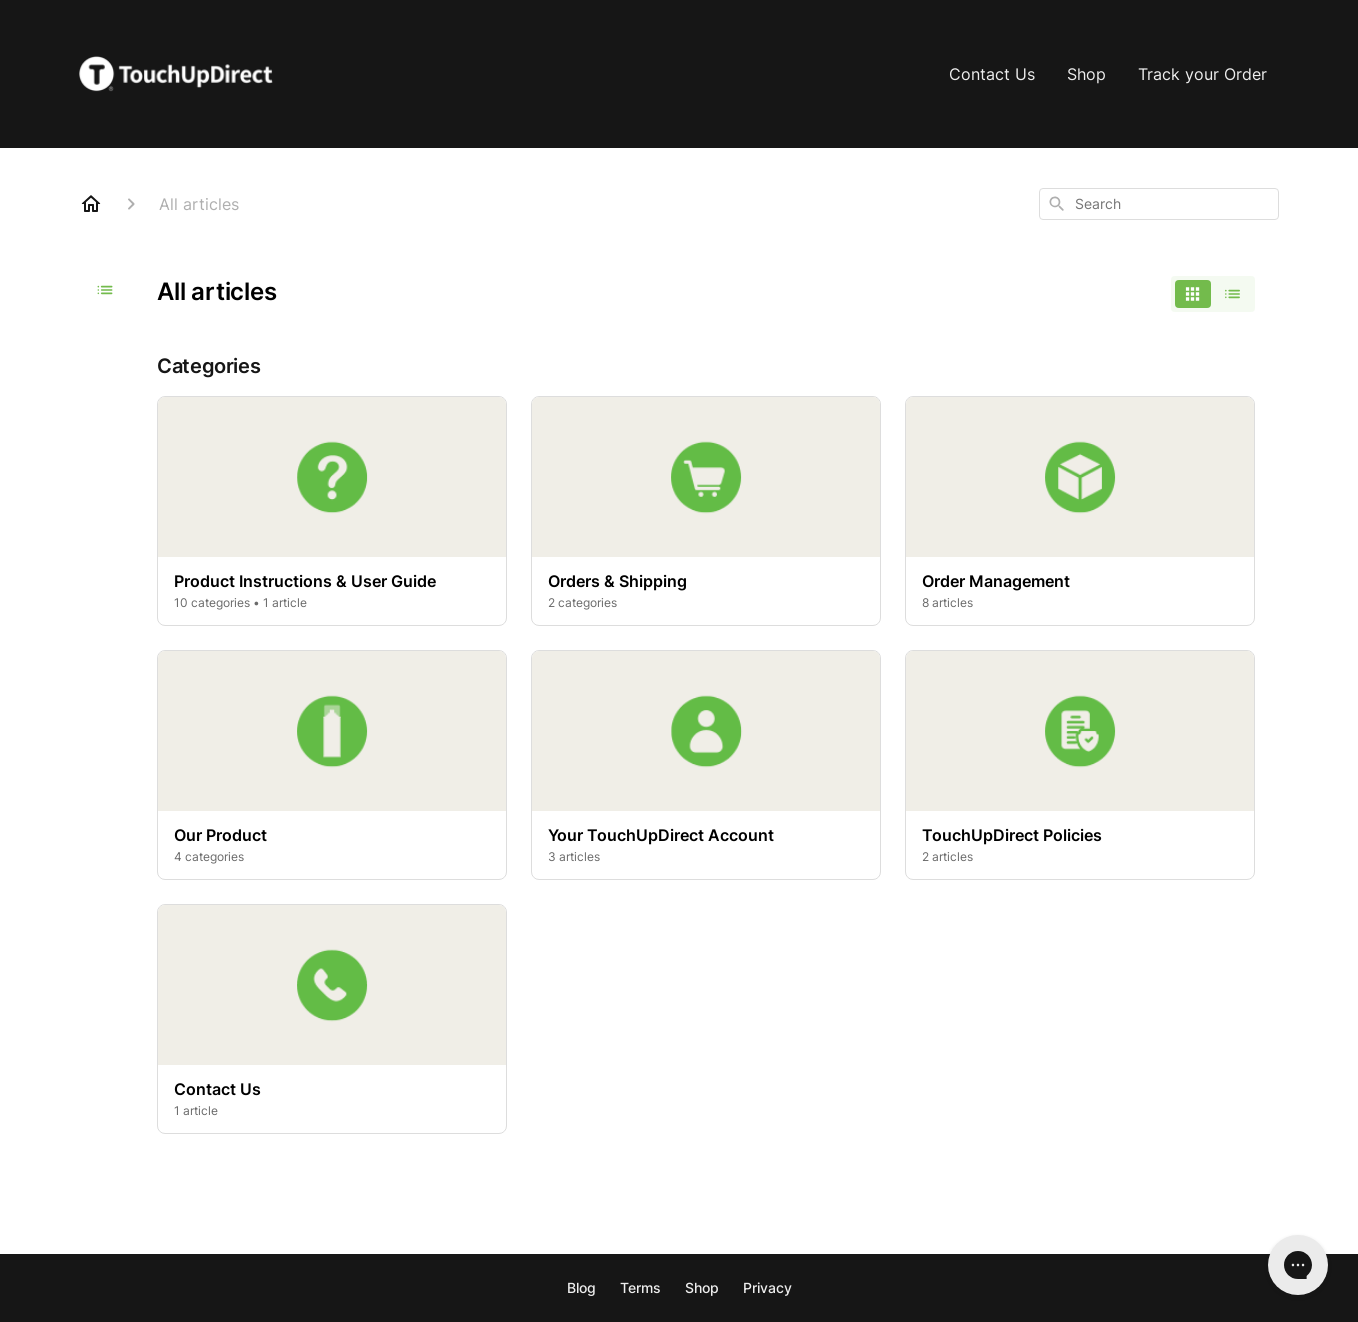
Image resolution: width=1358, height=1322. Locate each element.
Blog (581, 1287)
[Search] (1057, 204)
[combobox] (1159, 204)
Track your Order (1202, 74)
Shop (1086, 74)
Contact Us (992, 74)
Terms (640, 1287)
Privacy (767, 1287)
